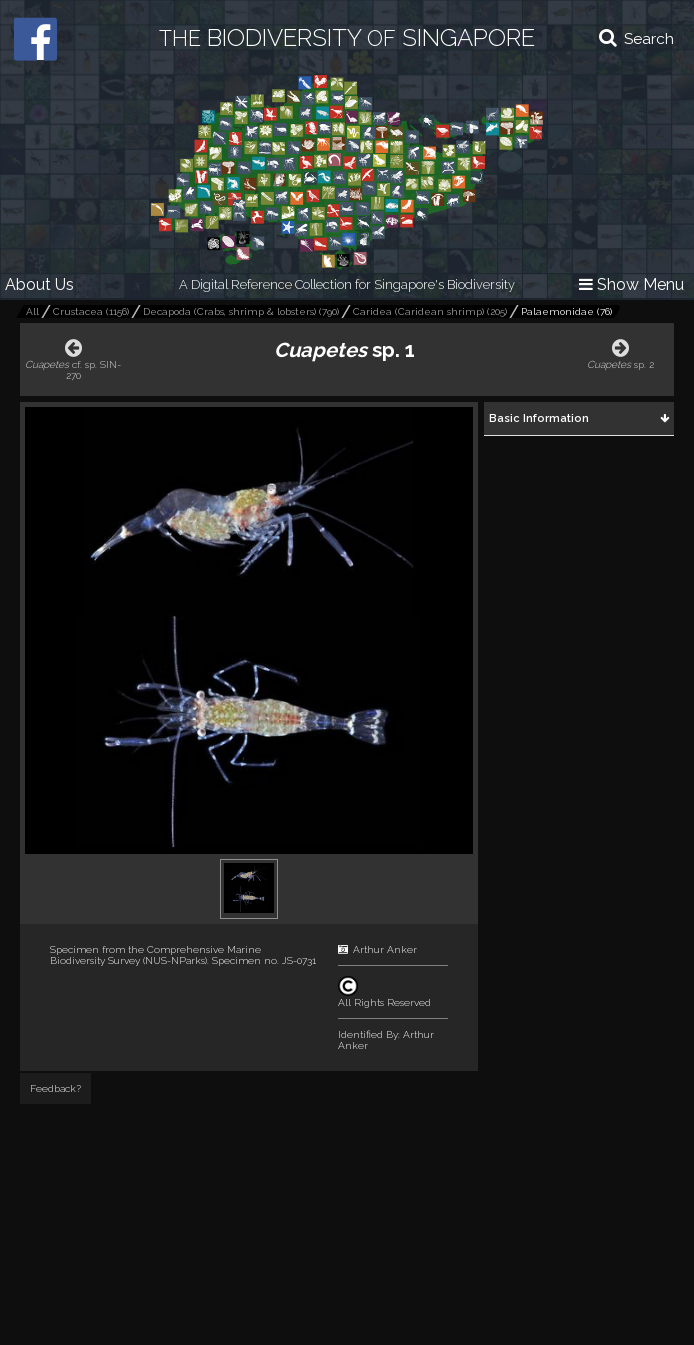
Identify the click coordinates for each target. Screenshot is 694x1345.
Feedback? (55, 1088)
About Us (39, 284)
